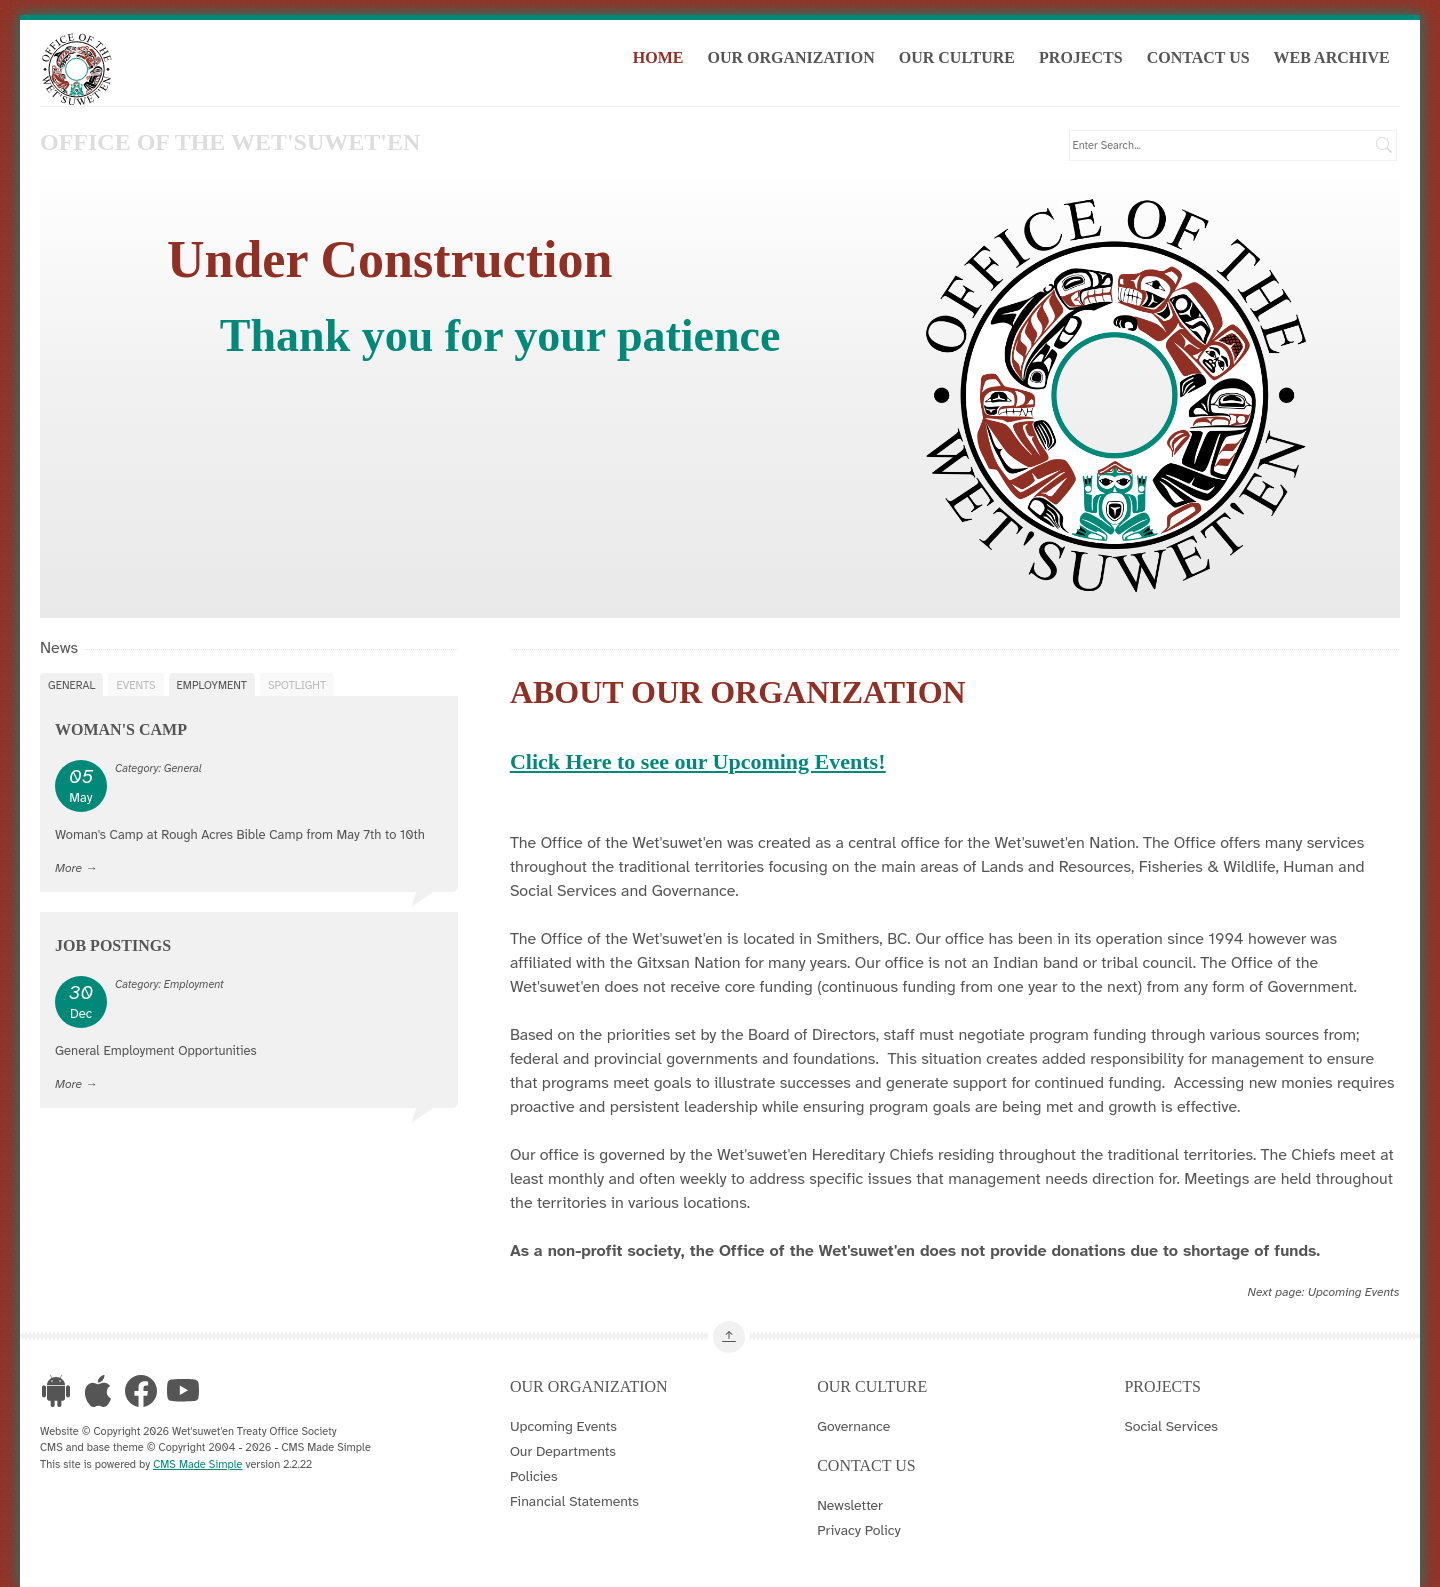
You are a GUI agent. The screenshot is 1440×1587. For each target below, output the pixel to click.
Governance (853, 1425)
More (68, 867)
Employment (212, 684)
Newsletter (850, 1504)
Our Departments (563, 1450)
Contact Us (1201, 58)
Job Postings (113, 945)
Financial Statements (574, 1500)
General (71, 684)
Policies (534, 1475)
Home (661, 58)
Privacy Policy (859, 1529)
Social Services (1170, 1425)
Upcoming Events (1354, 1292)
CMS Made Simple (197, 1463)
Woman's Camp (121, 729)
